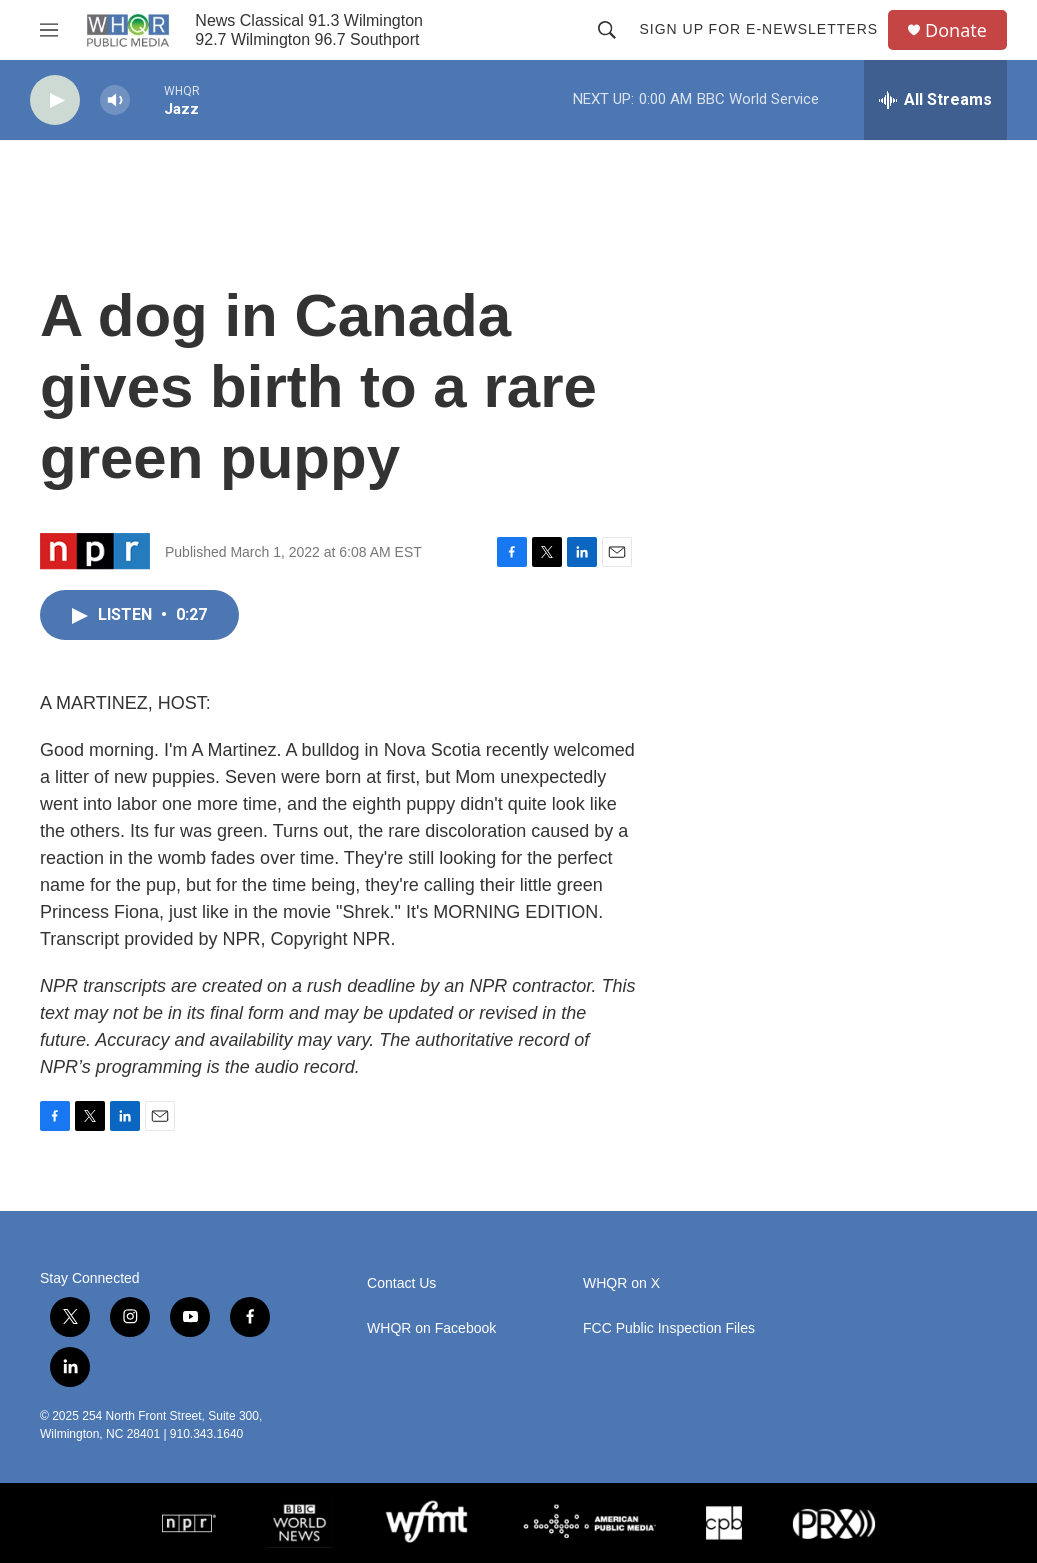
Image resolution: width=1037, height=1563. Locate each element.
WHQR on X (621, 1283)
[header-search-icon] (607, 30)
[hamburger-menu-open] (49, 30)
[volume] (115, 100)
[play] (55, 100)
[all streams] (935, 100)
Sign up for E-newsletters (758, 29)
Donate (956, 30)
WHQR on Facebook (431, 1328)
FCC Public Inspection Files (669, 1328)
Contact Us (401, 1283)
